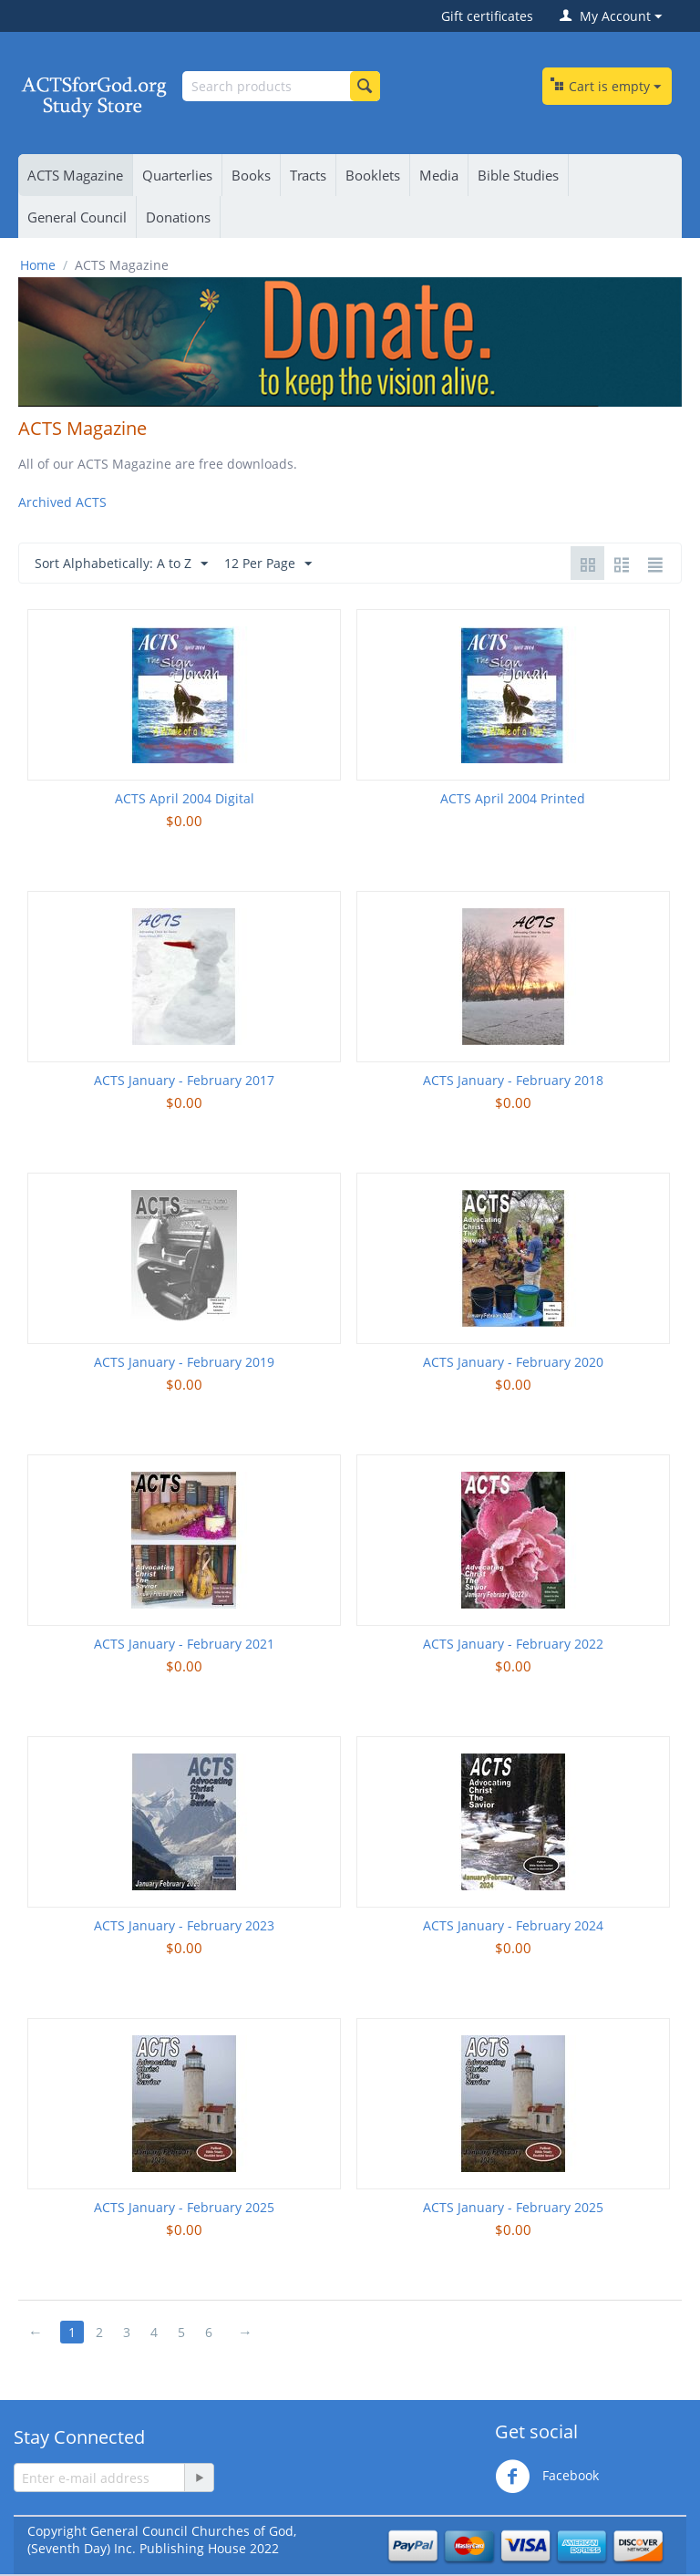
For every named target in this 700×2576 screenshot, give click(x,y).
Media (438, 175)
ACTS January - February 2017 (184, 1080)
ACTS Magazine (75, 175)
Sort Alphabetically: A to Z (121, 564)
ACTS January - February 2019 (184, 1362)
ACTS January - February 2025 (184, 2207)
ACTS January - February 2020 (513, 1362)
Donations (178, 217)
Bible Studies (518, 175)
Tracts (308, 175)
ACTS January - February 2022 (513, 1643)
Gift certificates (487, 16)
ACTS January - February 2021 (184, 1643)
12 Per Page (268, 564)
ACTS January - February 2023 (184, 1925)
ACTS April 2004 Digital (184, 798)
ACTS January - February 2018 (513, 1080)
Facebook (547, 2476)
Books (251, 175)
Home (38, 265)
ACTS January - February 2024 (513, 1925)
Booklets (372, 175)
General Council (77, 217)
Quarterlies (177, 175)
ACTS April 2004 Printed (512, 798)
